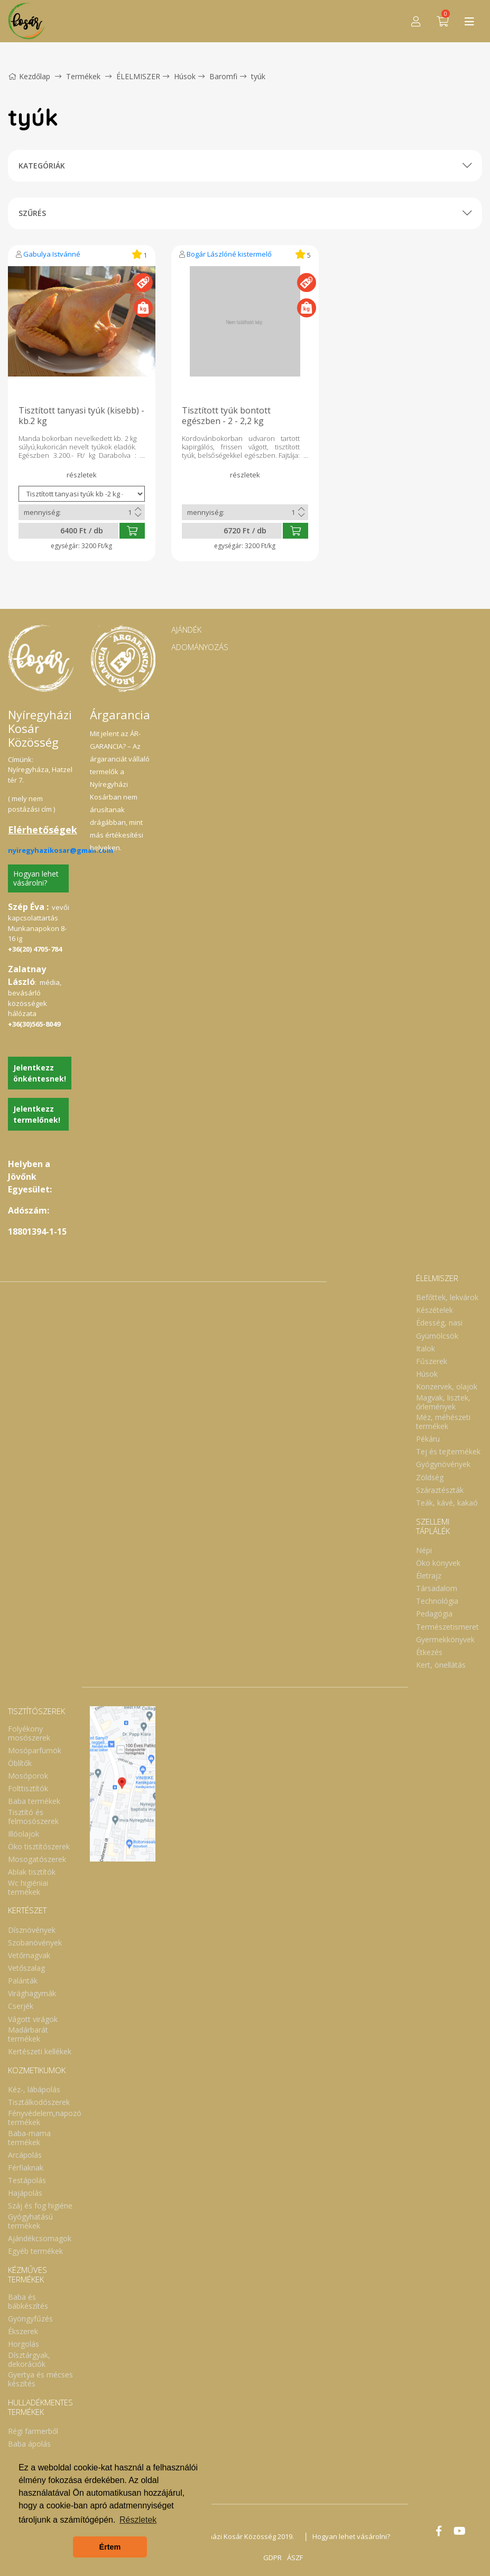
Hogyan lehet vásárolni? (36, 878)
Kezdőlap (29, 76)
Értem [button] (110, 2547)
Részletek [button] (137, 2519)
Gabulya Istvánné (51, 254)
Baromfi (223, 76)
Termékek (83, 76)
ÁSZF (295, 2557)
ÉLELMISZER (138, 76)
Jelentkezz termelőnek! (36, 1114)
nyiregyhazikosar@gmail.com (60, 850)
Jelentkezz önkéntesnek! (39, 1073)
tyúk (258, 76)
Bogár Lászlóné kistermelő (229, 254)
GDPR (272, 2557)
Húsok (185, 76)
